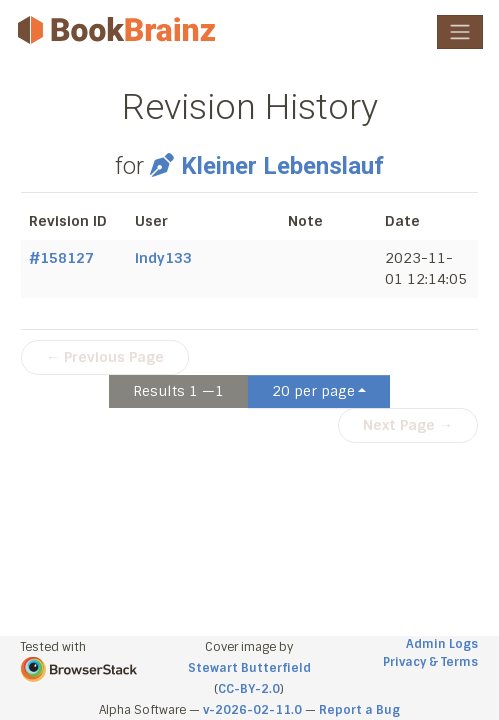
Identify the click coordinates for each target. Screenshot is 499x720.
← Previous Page (105, 357)
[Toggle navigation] (460, 32)
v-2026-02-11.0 (252, 710)
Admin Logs (442, 644)
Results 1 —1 (178, 391)
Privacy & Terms (430, 662)
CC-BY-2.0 (249, 689)
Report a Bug (359, 710)
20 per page (313, 391)
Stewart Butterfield (249, 668)
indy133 (163, 258)
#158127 (61, 258)
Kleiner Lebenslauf (267, 166)
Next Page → (408, 425)
